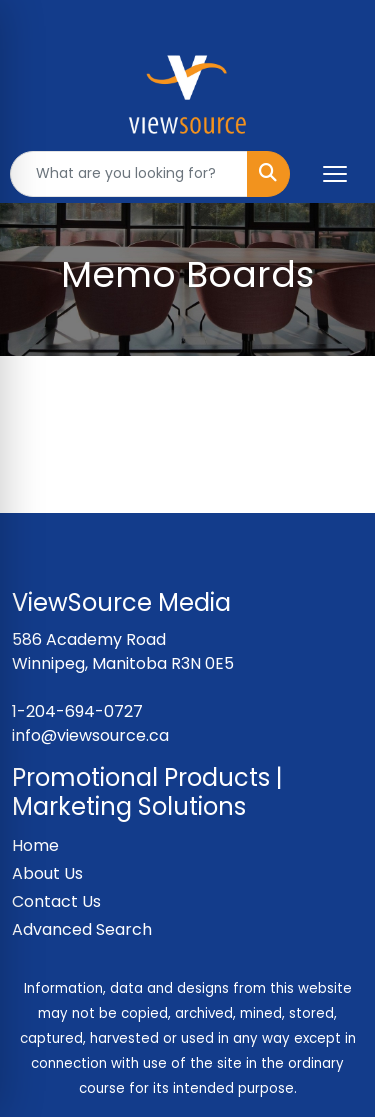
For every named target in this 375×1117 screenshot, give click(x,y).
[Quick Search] (129, 174)
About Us (47, 873)
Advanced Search (82, 929)
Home (35, 845)
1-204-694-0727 (77, 711)
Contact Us (56, 901)
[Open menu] (335, 174)
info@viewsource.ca (90, 735)
